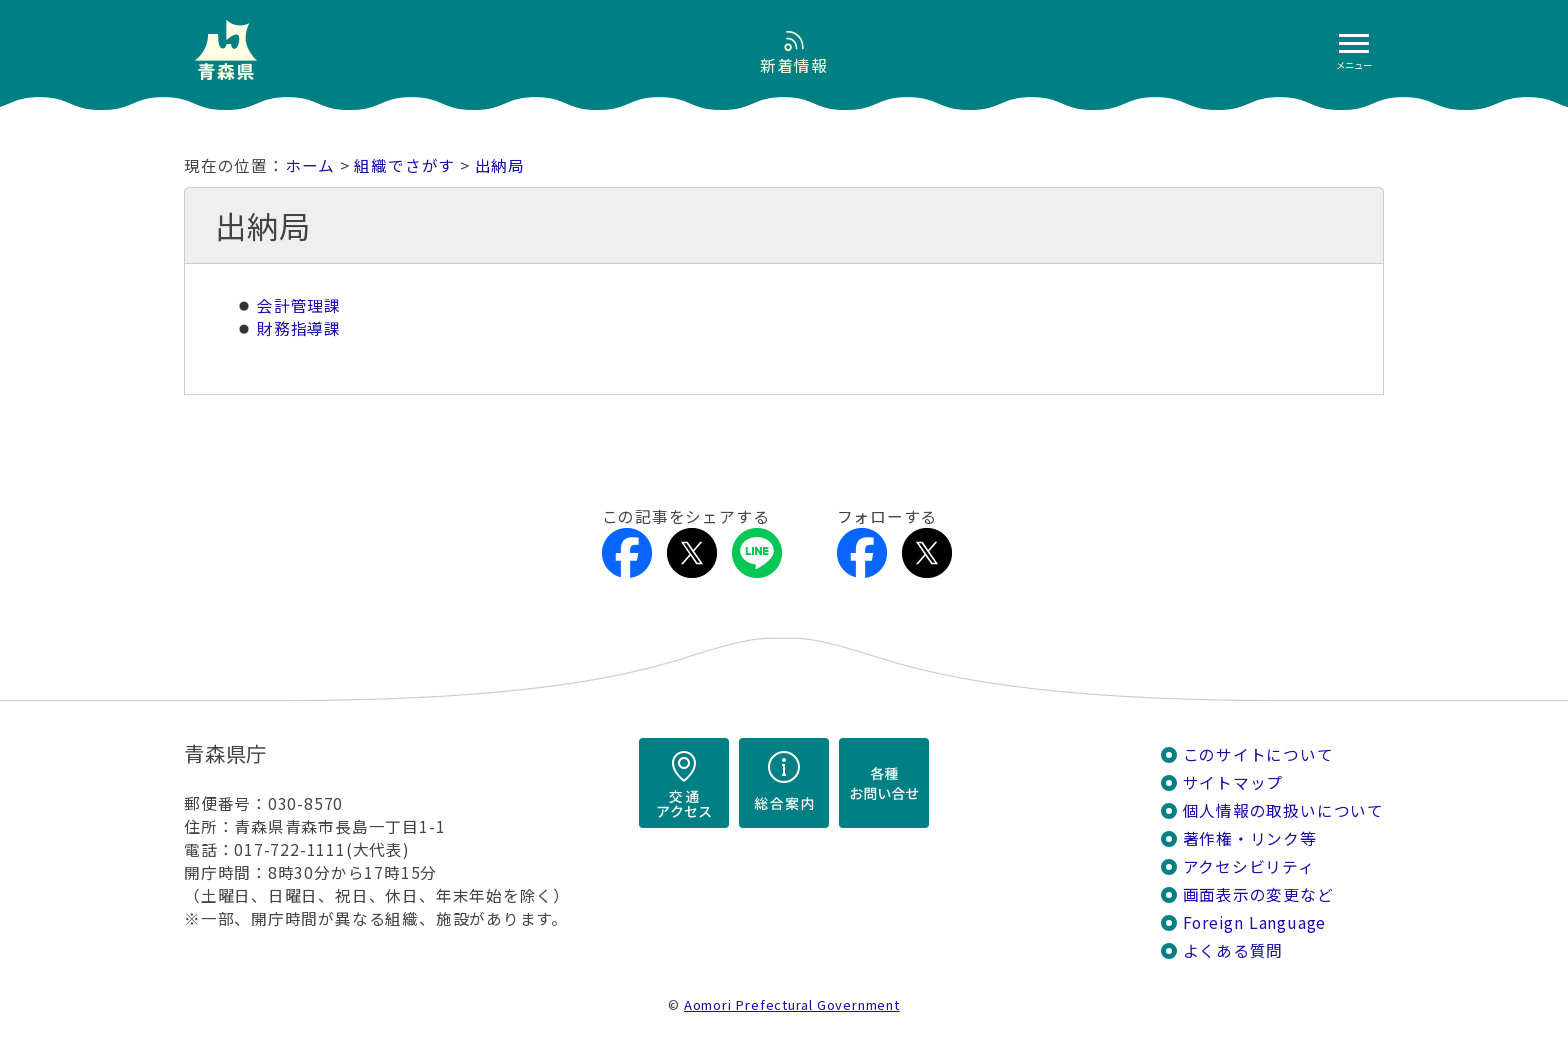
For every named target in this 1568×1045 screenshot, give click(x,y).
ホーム (310, 165)
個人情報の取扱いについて (1283, 810)
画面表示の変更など (1258, 894)
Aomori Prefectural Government (792, 1004)
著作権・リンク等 (1250, 838)
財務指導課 (299, 328)
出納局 (500, 165)
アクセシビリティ (1249, 866)
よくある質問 (1233, 950)
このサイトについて (1258, 754)
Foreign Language (1255, 922)
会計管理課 (299, 305)
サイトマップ (1233, 782)
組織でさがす (404, 165)
